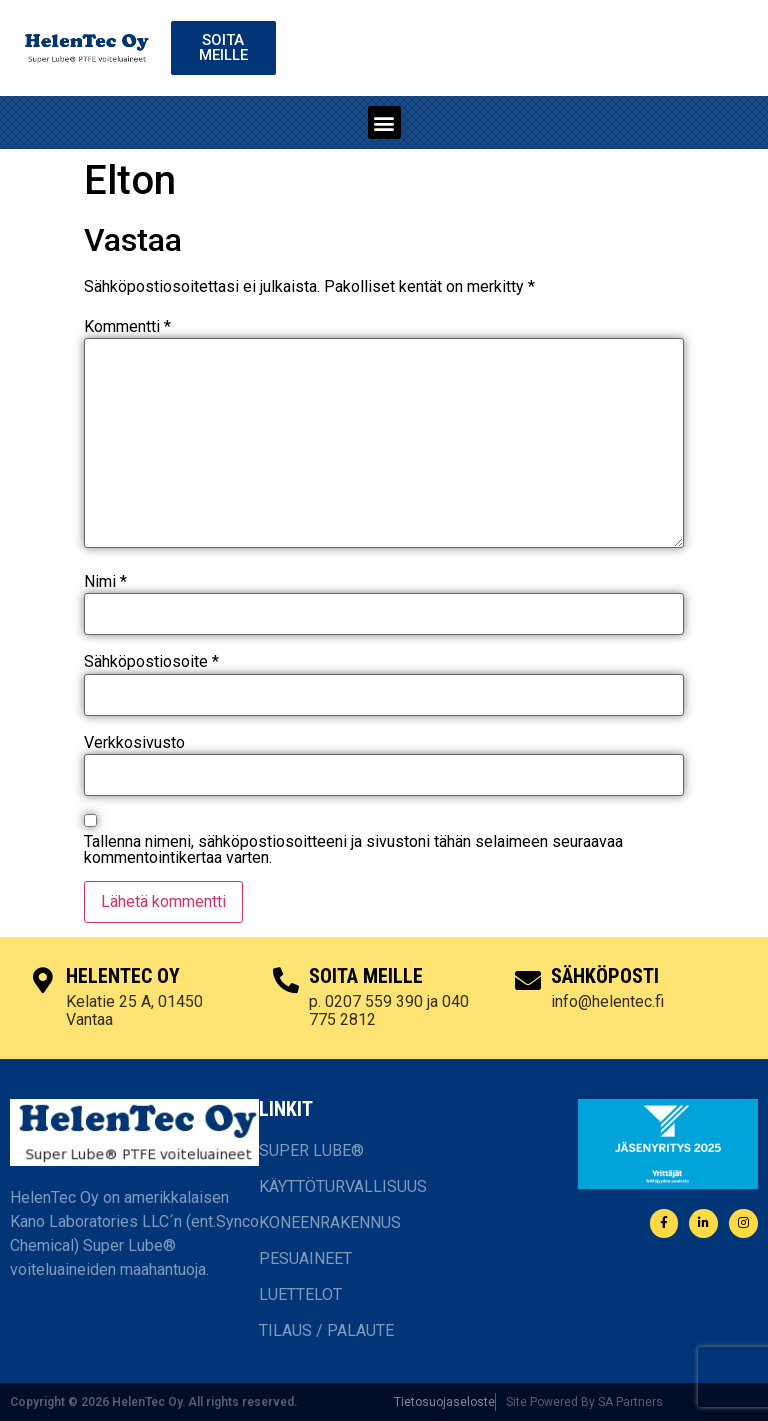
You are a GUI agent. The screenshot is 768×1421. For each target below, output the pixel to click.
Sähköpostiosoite (151, 662)
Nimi (105, 582)
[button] (384, 122)
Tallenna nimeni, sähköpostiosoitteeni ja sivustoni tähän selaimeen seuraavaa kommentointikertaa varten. (353, 850)
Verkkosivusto (134, 743)
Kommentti (127, 327)
